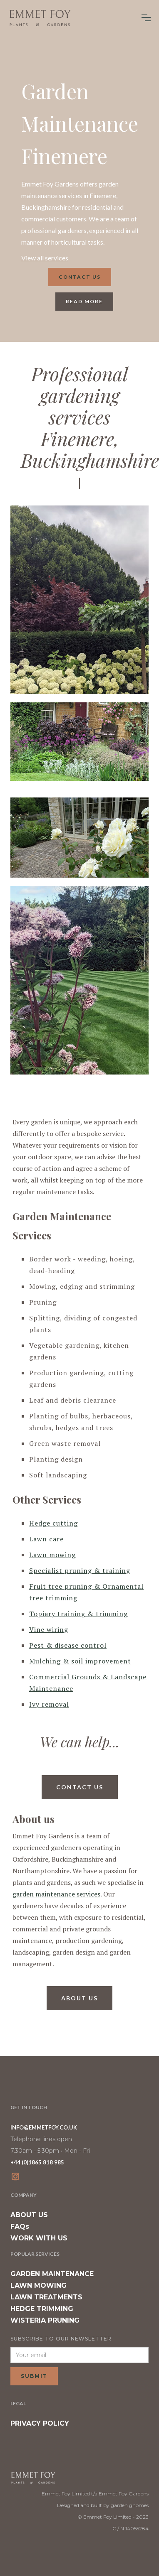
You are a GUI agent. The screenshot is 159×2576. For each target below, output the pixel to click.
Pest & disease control (68, 1645)
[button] (146, 17)
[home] (39, 17)
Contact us (80, 277)
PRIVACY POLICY (39, 2423)
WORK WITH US (38, 2238)
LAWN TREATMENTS (46, 2297)
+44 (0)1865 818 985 (37, 2162)
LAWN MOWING (38, 2285)
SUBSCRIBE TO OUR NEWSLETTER (61, 2339)
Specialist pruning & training (79, 1570)
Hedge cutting (53, 1523)
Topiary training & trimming (78, 1613)
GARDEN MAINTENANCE (52, 2274)
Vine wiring (48, 1629)
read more (84, 301)
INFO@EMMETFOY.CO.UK (43, 2127)
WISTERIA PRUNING (45, 2320)
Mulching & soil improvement (80, 1661)
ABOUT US (29, 2215)
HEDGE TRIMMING (41, 2309)
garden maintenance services (56, 1894)
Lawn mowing (52, 1554)
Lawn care (46, 1538)
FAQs (19, 2226)
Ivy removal (49, 1704)
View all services (44, 258)
